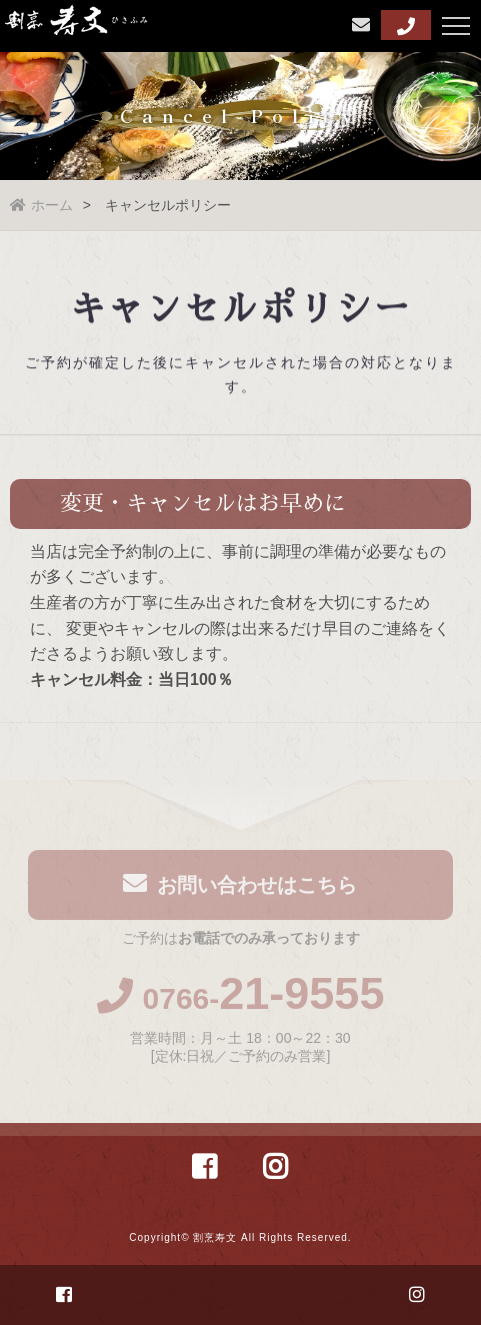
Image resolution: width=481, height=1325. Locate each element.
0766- (241, 1001)
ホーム (41, 205)
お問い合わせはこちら (240, 886)
